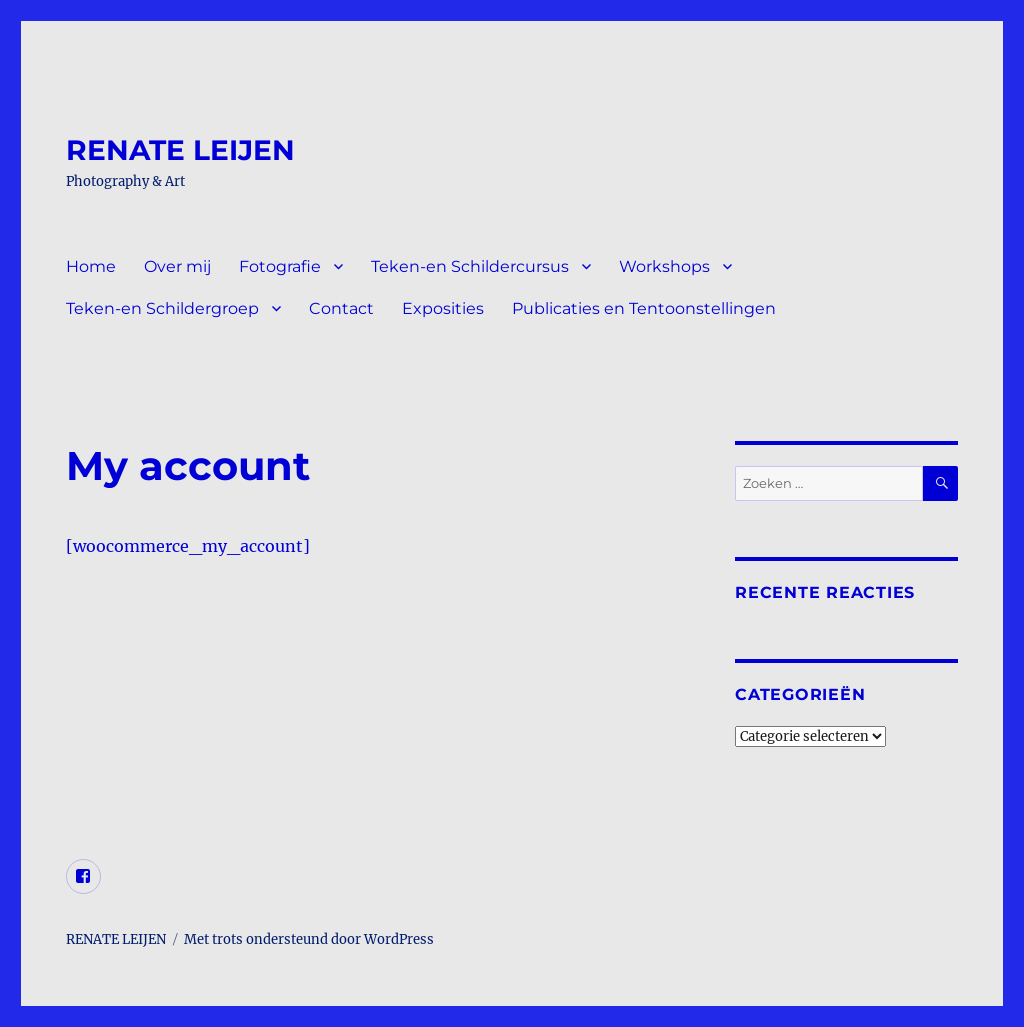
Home (91, 266)
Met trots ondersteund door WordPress (309, 939)
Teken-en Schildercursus (470, 266)
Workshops (664, 266)
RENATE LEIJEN (180, 150)
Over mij (177, 266)
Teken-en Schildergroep (162, 308)
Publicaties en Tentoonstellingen (644, 308)
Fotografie (280, 266)
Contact (341, 308)
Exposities (443, 308)
